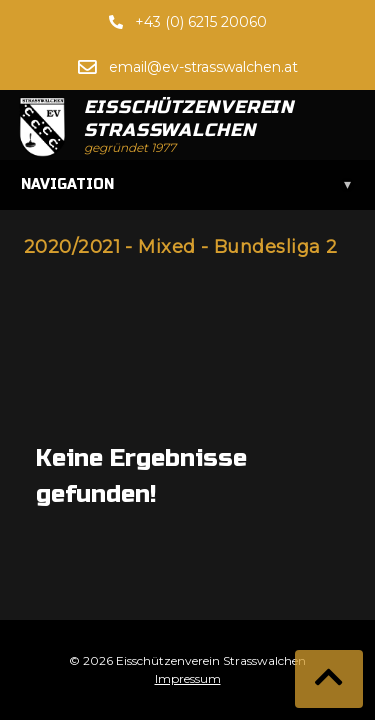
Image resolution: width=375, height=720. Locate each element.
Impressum (188, 678)
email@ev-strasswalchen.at (203, 67)
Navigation (187, 185)
